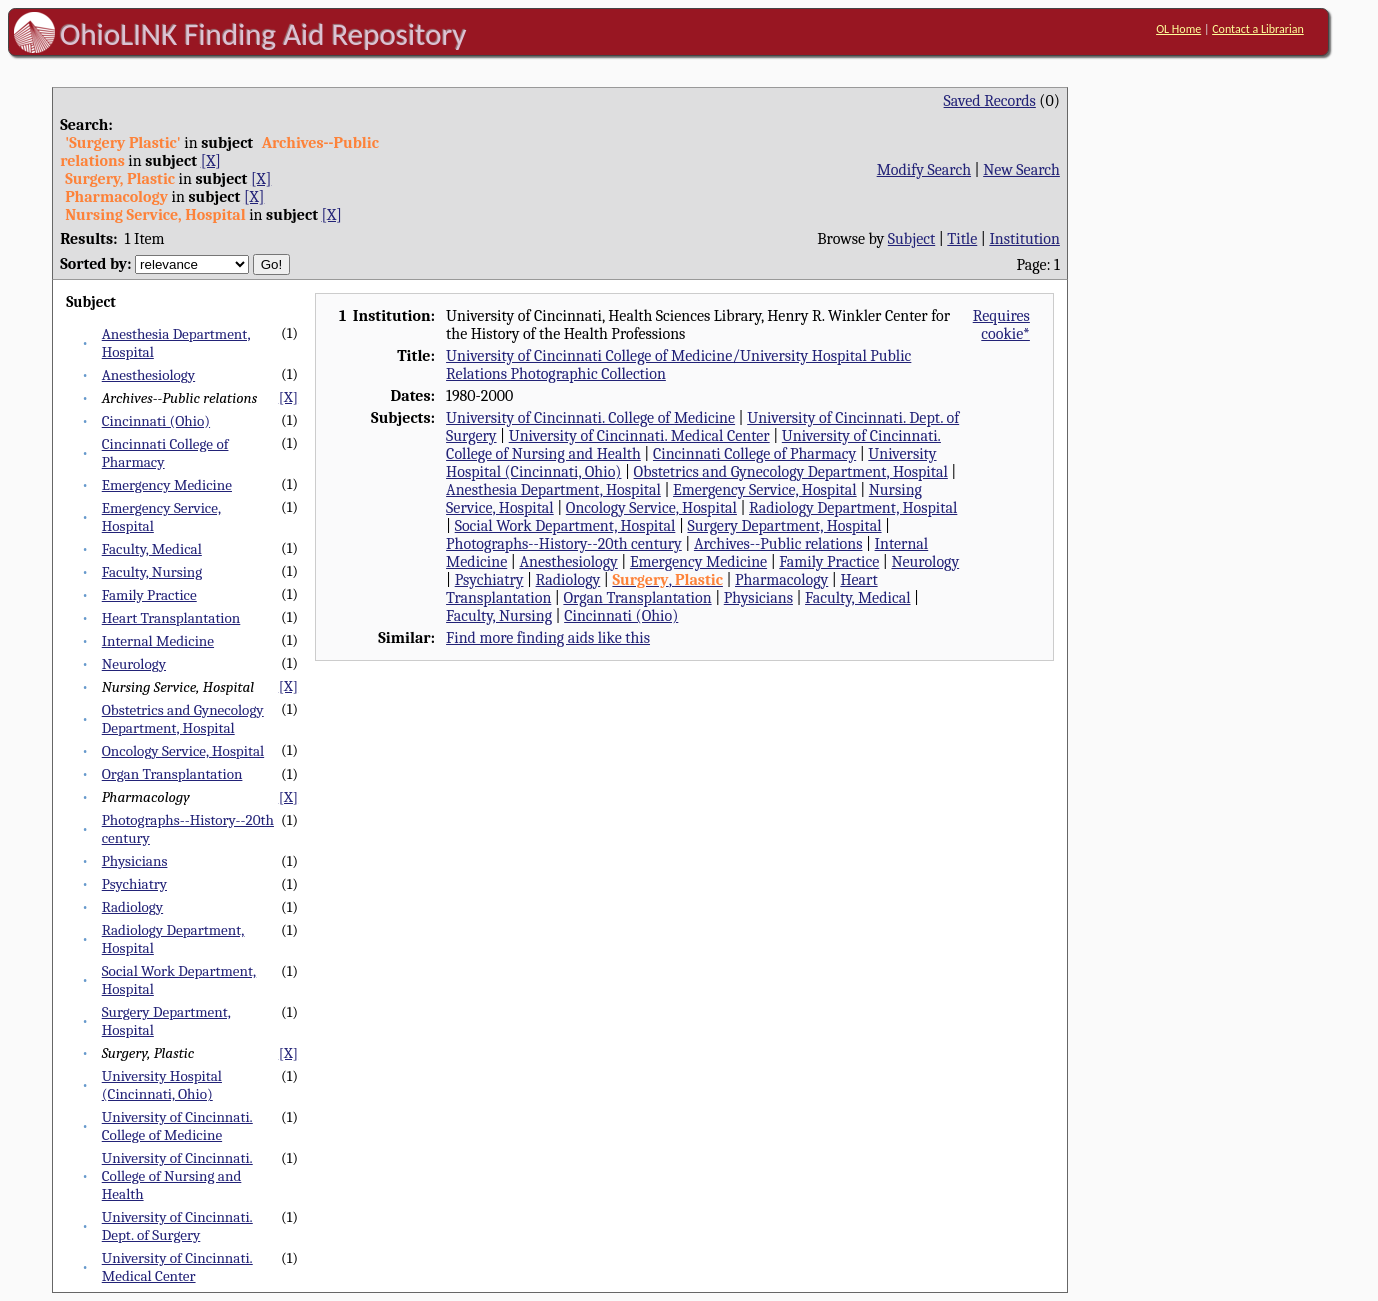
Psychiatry (134, 884)
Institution (1024, 239)
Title (962, 239)
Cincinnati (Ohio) (156, 421)
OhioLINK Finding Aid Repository (263, 34)
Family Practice (149, 595)
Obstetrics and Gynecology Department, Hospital (183, 719)
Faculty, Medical (152, 549)
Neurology (134, 664)
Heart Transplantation (171, 618)
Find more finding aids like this (548, 638)
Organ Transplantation (172, 774)
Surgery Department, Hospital (784, 526)
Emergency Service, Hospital (765, 490)
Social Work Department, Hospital (565, 526)
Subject (911, 239)
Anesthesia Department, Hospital (553, 490)
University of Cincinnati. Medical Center (177, 1267)
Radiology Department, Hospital (853, 508)
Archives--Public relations (778, 544)
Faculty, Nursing (152, 572)
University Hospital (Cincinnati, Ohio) (162, 1085)
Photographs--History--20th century (564, 544)
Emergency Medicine (167, 485)
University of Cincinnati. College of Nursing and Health (177, 1176)
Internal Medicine (158, 641)
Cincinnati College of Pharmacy (754, 454)
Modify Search (924, 170)
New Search (1021, 170)
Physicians (135, 861)
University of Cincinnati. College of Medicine (177, 1126)
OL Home (1178, 29)
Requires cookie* (1001, 325)
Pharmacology (781, 580)
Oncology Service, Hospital (183, 751)
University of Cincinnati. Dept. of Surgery (177, 1226)
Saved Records (990, 101)
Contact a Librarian (1258, 29)
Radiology (132, 907)
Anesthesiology (148, 375)
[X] (211, 161)
